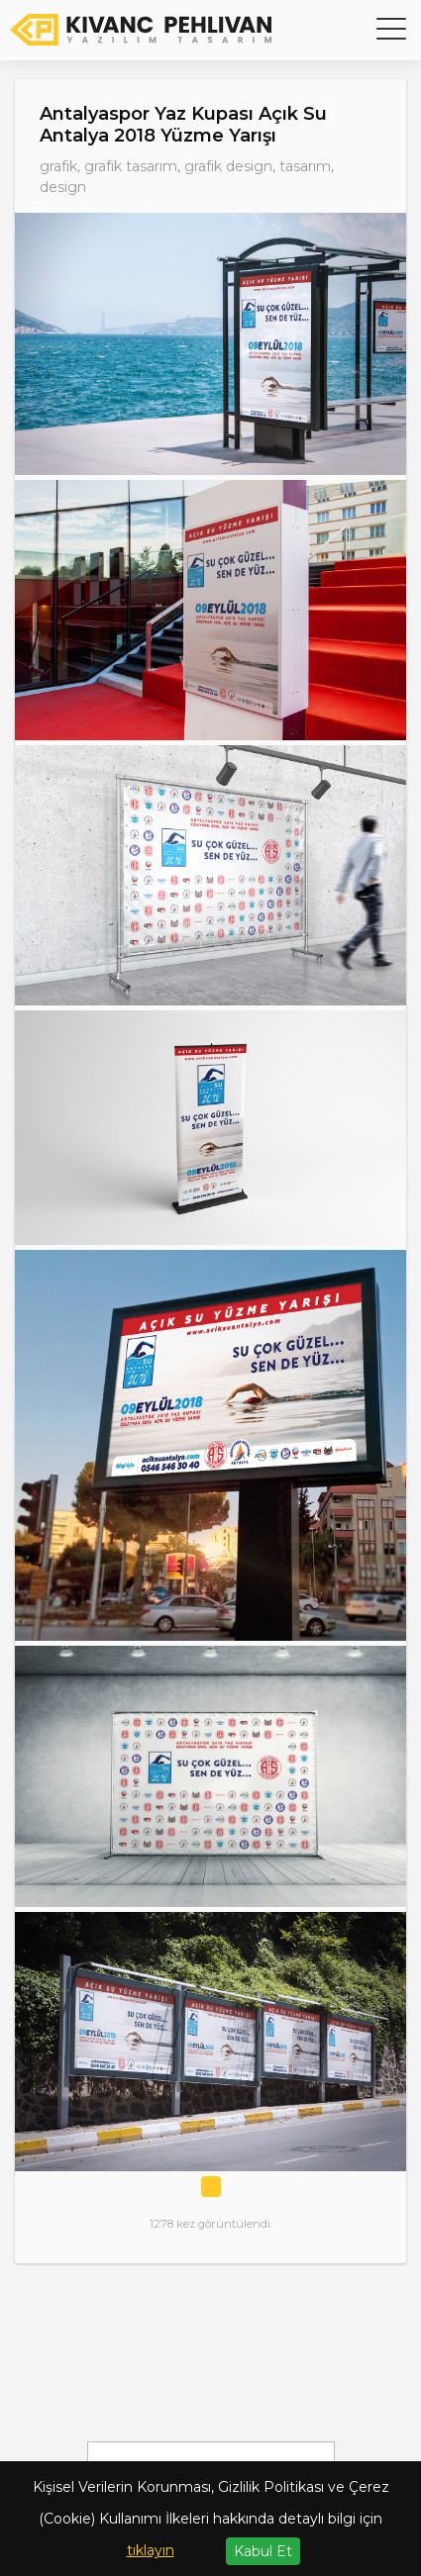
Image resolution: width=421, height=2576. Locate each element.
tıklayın (150, 2550)
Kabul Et (263, 2551)
